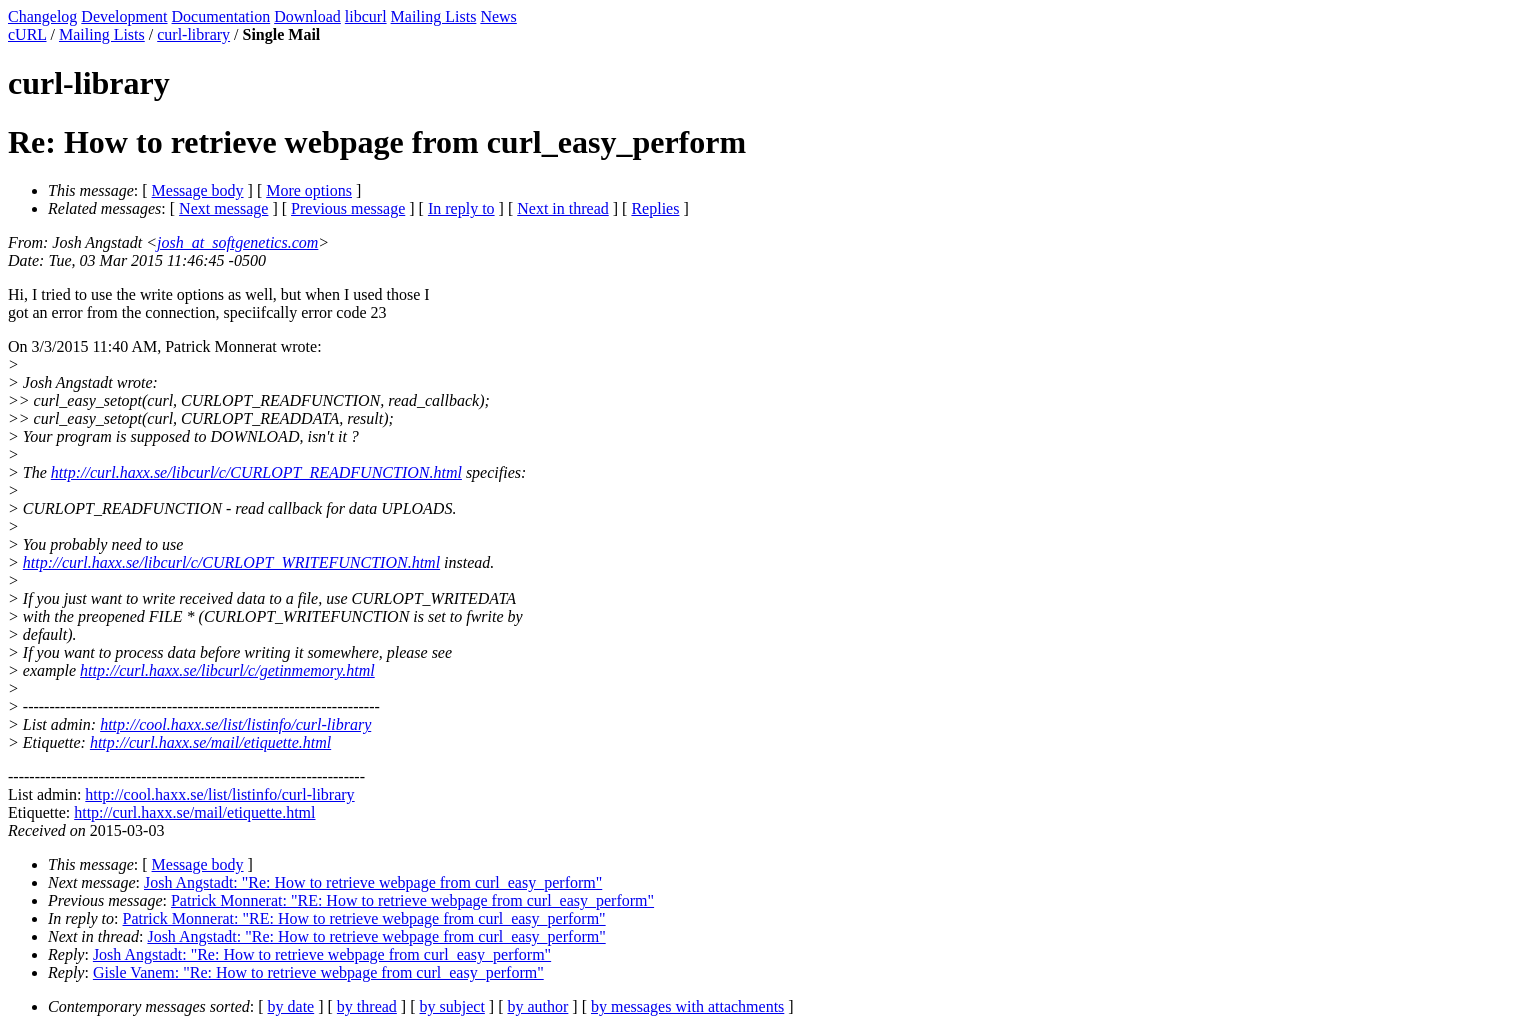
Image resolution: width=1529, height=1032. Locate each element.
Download (307, 16)
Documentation (221, 16)
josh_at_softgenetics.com (237, 242)
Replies (655, 208)
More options (309, 190)
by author (537, 1006)
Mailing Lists (434, 16)
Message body (198, 190)
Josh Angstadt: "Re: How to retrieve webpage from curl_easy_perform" (373, 882)
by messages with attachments (687, 1006)
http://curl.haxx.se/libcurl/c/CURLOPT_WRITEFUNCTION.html (231, 562)
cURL (27, 34)
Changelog (42, 16)
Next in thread (563, 208)
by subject (452, 1006)
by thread (367, 1006)
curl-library (193, 34)
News (498, 16)
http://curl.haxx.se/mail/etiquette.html (210, 742)
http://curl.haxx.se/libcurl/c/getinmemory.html (227, 670)
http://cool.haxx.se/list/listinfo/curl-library (235, 724)
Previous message (348, 208)
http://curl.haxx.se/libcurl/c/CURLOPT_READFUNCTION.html (256, 472)
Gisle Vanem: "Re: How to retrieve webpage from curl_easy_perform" (318, 972)
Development (124, 16)
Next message (223, 208)
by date (291, 1006)
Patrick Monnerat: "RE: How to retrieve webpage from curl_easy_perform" (412, 900)
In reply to (461, 208)
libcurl (366, 16)
